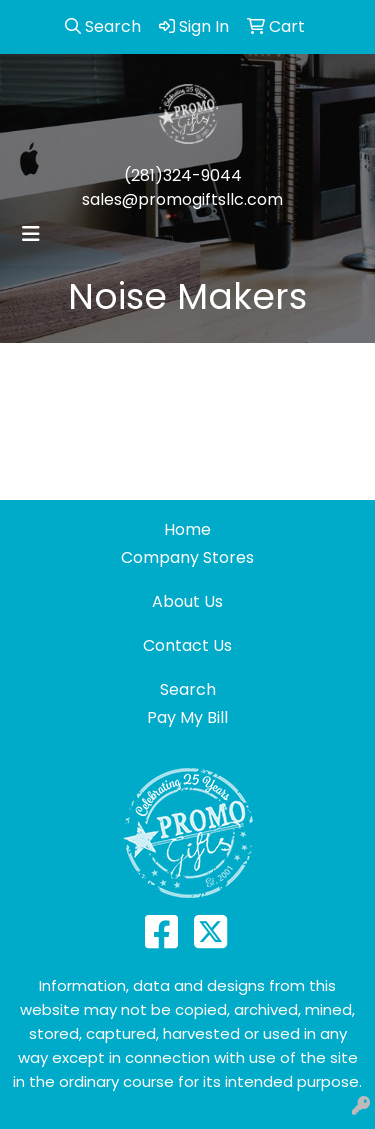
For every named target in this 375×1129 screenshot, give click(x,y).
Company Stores (187, 557)
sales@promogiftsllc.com (182, 199)
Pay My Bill (187, 717)
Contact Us (187, 645)
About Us (187, 601)
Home (187, 529)
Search (188, 689)
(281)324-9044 (183, 175)
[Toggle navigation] (31, 234)
